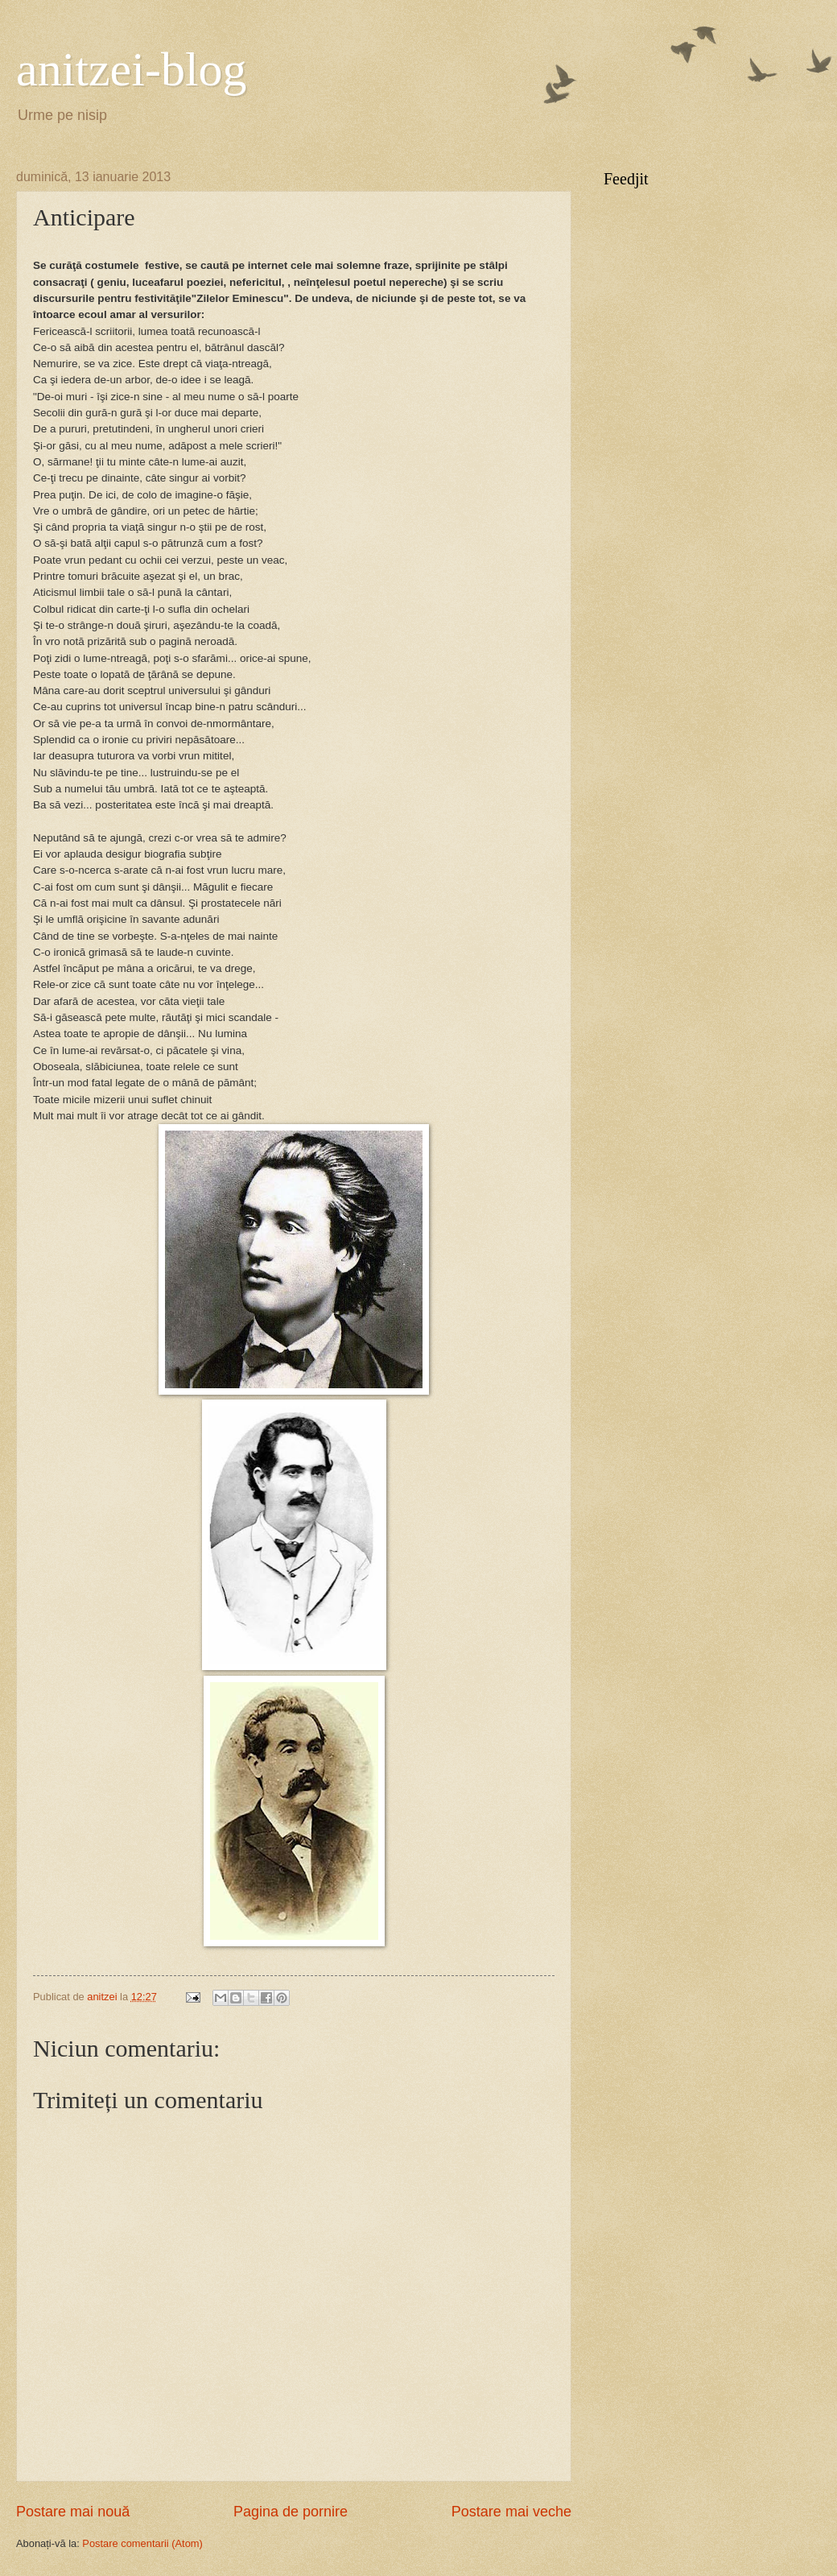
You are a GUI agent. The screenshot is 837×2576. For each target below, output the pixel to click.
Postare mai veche (511, 2512)
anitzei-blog (131, 69)
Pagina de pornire (290, 2512)
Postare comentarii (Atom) (142, 2543)
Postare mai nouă (73, 2512)
